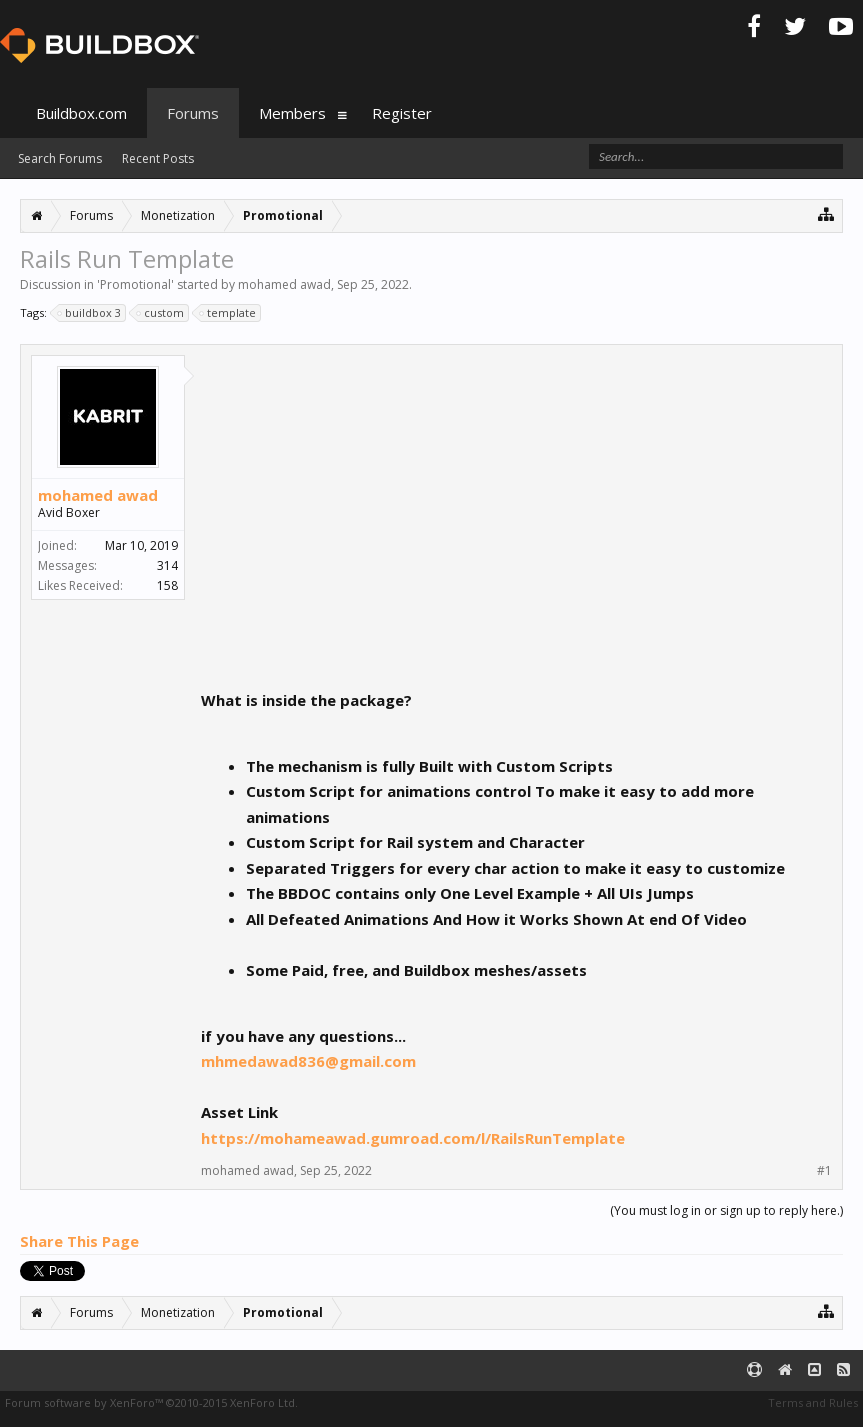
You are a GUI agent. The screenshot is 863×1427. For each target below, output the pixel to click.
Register (402, 113)
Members (292, 113)
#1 (824, 1171)
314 (167, 565)
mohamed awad (284, 284)
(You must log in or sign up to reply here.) (726, 1210)
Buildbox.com (81, 113)
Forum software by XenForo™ (151, 1402)
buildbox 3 (90, 313)
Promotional (135, 284)
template (228, 313)
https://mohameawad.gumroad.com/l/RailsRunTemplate (413, 1138)
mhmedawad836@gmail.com (308, 1061)
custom (161, 313)
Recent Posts (158, 158)
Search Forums (60, 158)
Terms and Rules (813, 1402)
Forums (193, 113)
